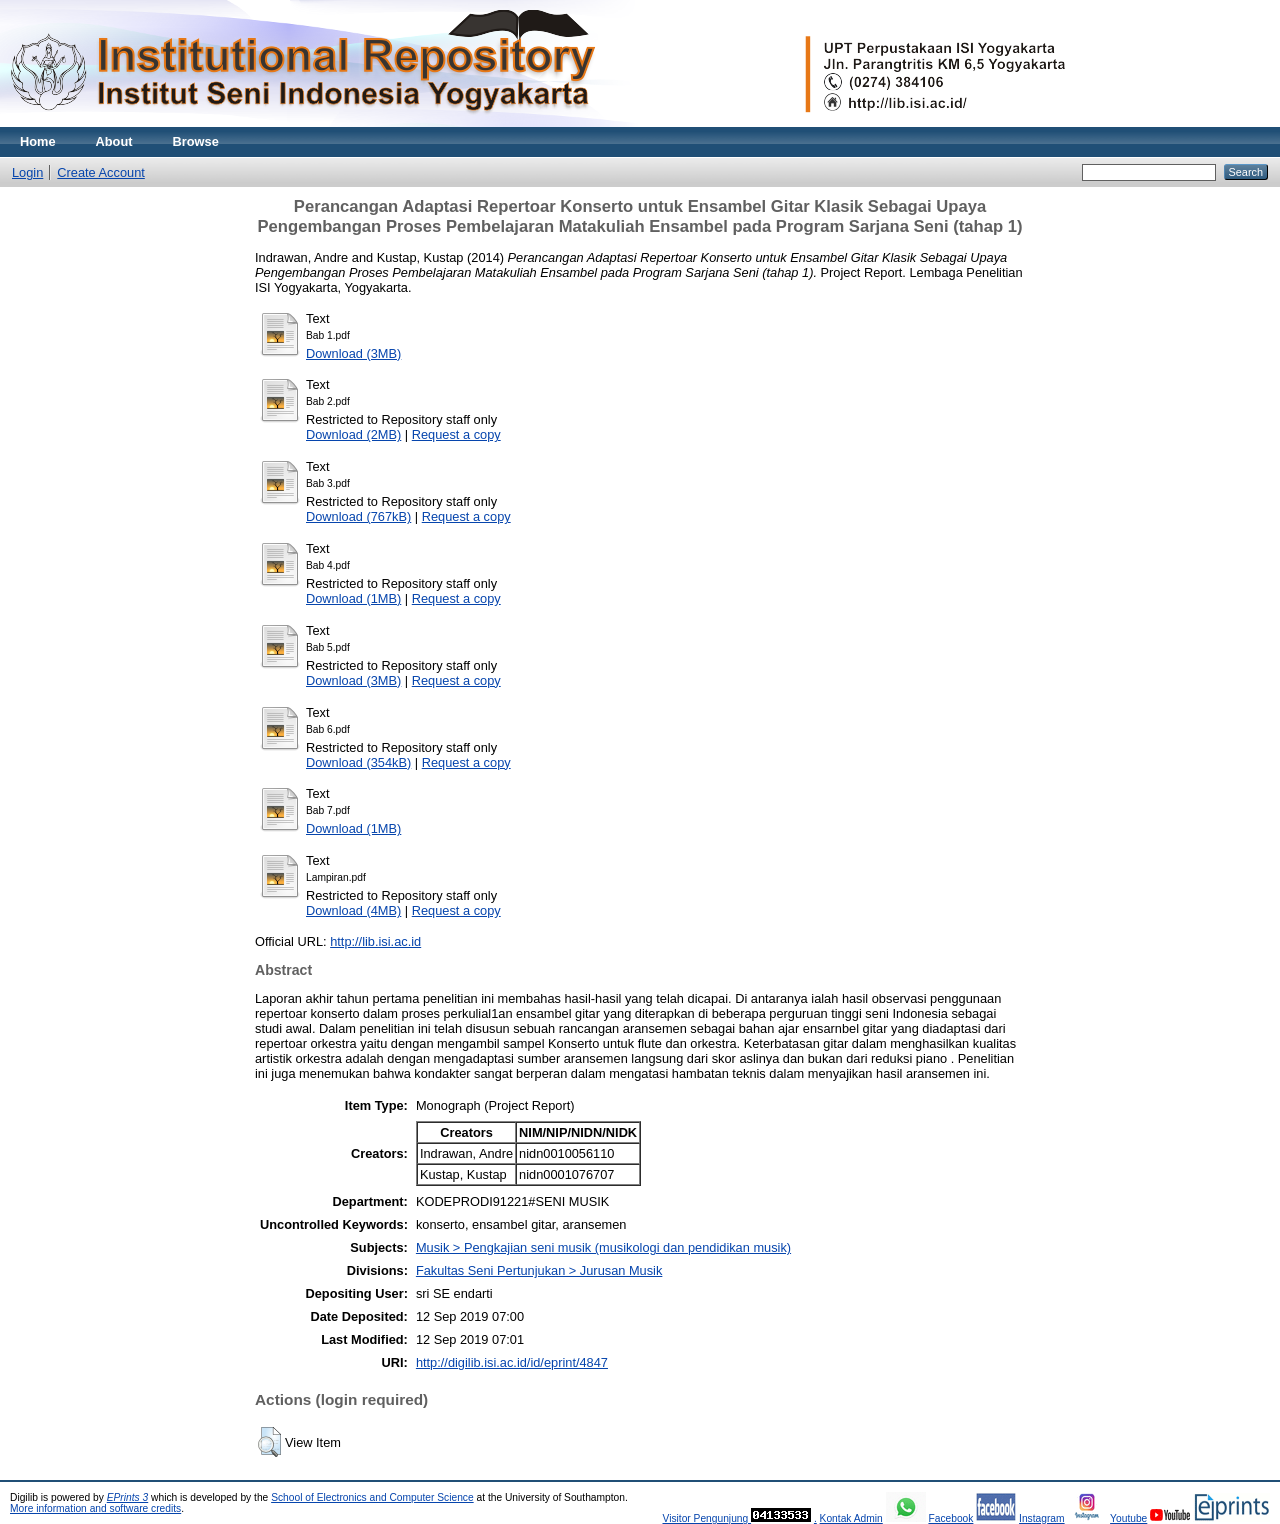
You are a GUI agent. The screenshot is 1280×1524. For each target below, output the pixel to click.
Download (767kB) (358, 516)
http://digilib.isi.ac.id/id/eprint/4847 (512, 1362)
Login (27, 172)
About (114, 141)
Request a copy (456, 434)
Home (38, 141)
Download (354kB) (358, 762)
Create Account (101, 172)
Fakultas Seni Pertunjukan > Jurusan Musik (539, 1270)
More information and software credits (95, 1508)
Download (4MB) (353, 910)
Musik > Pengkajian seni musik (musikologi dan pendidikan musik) (603, 1247)
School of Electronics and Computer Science (372, 1497)
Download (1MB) (353, 598)
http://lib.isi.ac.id (375, 941)
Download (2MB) (353, 434)
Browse (196, 141)
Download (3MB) (353, 353)
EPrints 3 (128, 1497)
